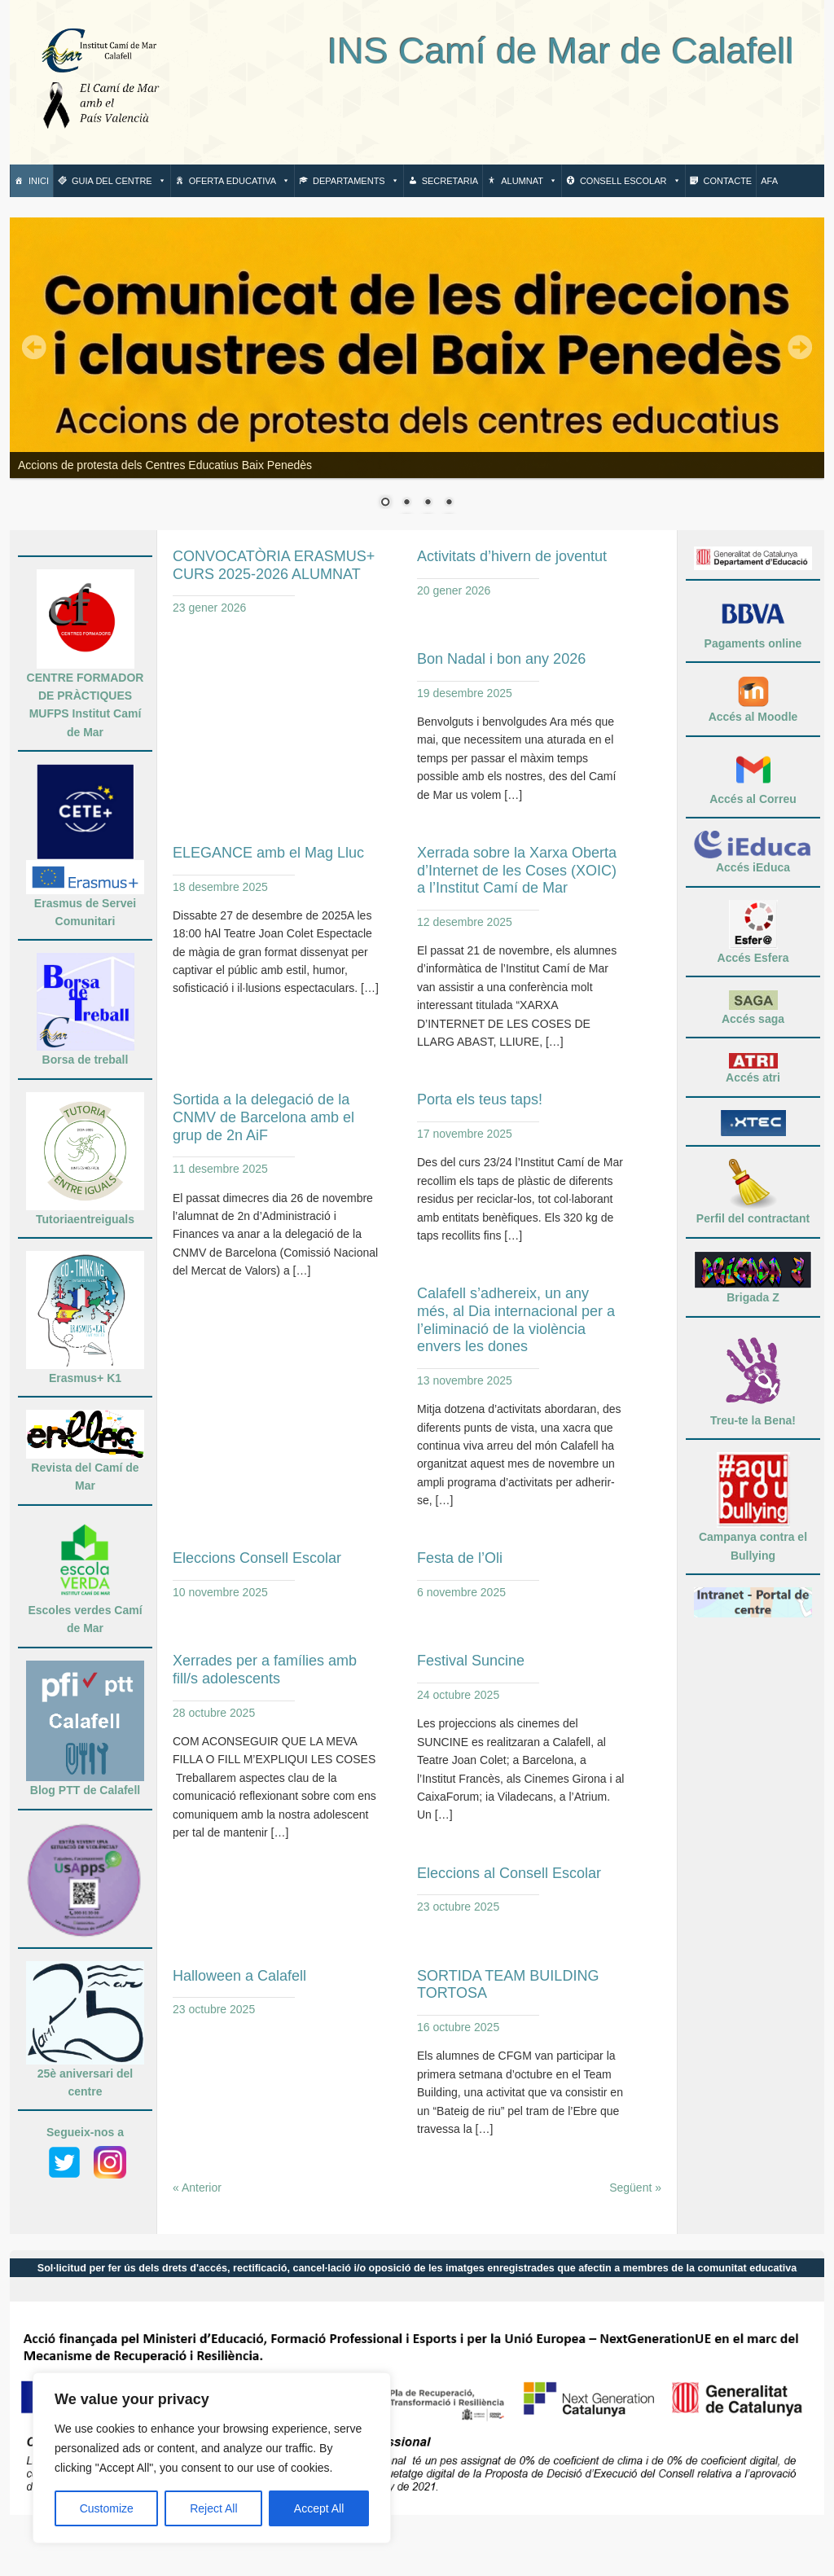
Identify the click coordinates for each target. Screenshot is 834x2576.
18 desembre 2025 (220, 886)
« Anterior (197, 2187)
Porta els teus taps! (479, 1099)
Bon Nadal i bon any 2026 (501, 659)
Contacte (728, 181)
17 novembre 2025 (464, 1133)
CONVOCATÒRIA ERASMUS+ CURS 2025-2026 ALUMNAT (274, 565)
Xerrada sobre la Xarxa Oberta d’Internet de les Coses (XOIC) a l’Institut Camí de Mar (517, 870)
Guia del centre (119, 181)
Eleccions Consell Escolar (257, 1558)
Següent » (635, 2187)
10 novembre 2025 (220, 1592)
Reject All (213, 2508)
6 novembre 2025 (461, 1592)
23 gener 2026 (209, 607)
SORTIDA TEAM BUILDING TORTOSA (508, 1985)
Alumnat (529, 181)
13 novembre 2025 (464, 1380)
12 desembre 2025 (464, 921)
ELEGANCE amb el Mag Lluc (268, 853)
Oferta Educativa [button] (239, 181)
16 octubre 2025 (458, 2027)
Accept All (319, 2508)
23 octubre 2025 (458, 1906)
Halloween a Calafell (239, 1976)
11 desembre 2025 (220, 1168)
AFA (769, 181)
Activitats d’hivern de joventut (512, 556)
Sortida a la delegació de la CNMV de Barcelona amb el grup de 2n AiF (263, 1117)
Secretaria (450, 181)
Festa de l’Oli (460, 1558)
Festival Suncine (471, 1660)
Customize (107, 2508)
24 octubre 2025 (458, 1694)
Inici (39, 181)
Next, (800, 348)
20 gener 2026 (453, 590)
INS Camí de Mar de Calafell (489, 51)
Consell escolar (630, 181)
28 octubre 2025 (214, 1712)
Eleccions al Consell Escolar (509, 1873)
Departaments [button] (356, 181)
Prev (34, 348)
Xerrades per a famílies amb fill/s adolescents (265, 1669)
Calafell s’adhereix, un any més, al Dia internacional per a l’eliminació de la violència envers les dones (516, 1319)
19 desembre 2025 (464, 693)
